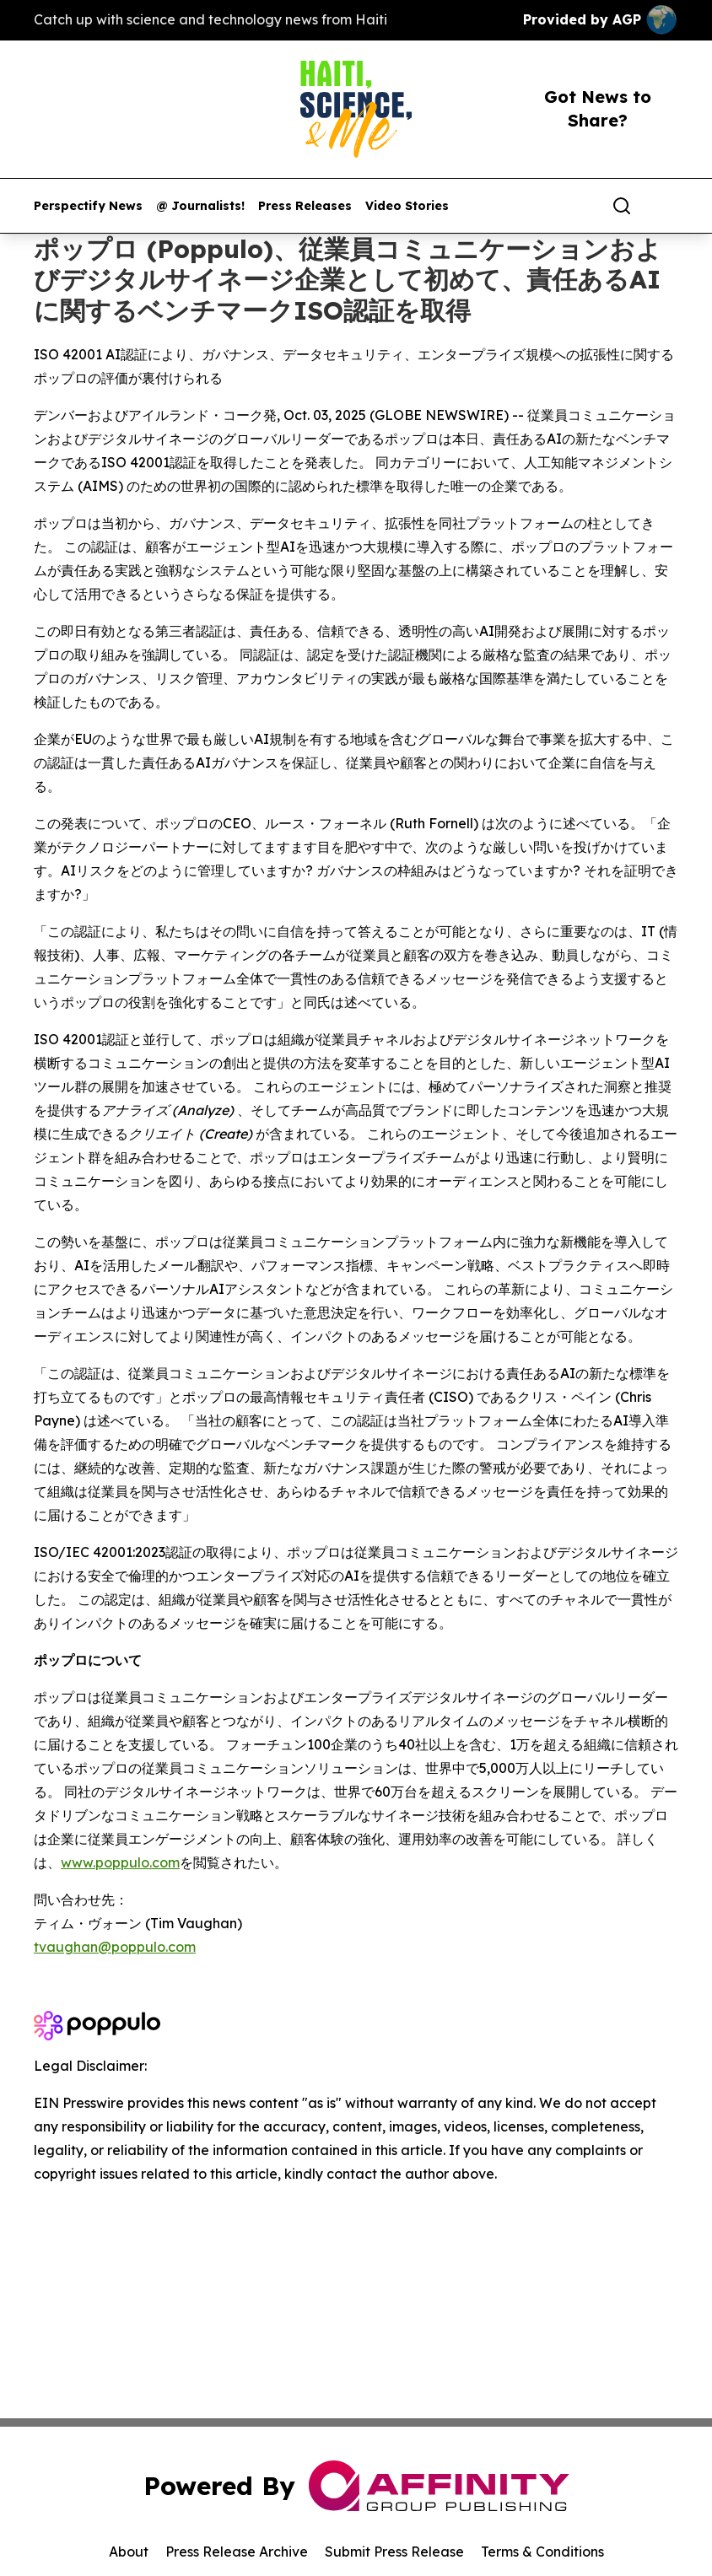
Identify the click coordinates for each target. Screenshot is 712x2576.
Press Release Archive (236, 2551)
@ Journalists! (200, 206)
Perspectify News (88, 206)
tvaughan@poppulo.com (115, 1946)
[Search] (621, 205)
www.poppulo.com (120, 1862)
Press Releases (305, 206)
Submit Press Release (394, 2551)
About (128, 2551)
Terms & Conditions (542, 2551)
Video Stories (407, 206)
